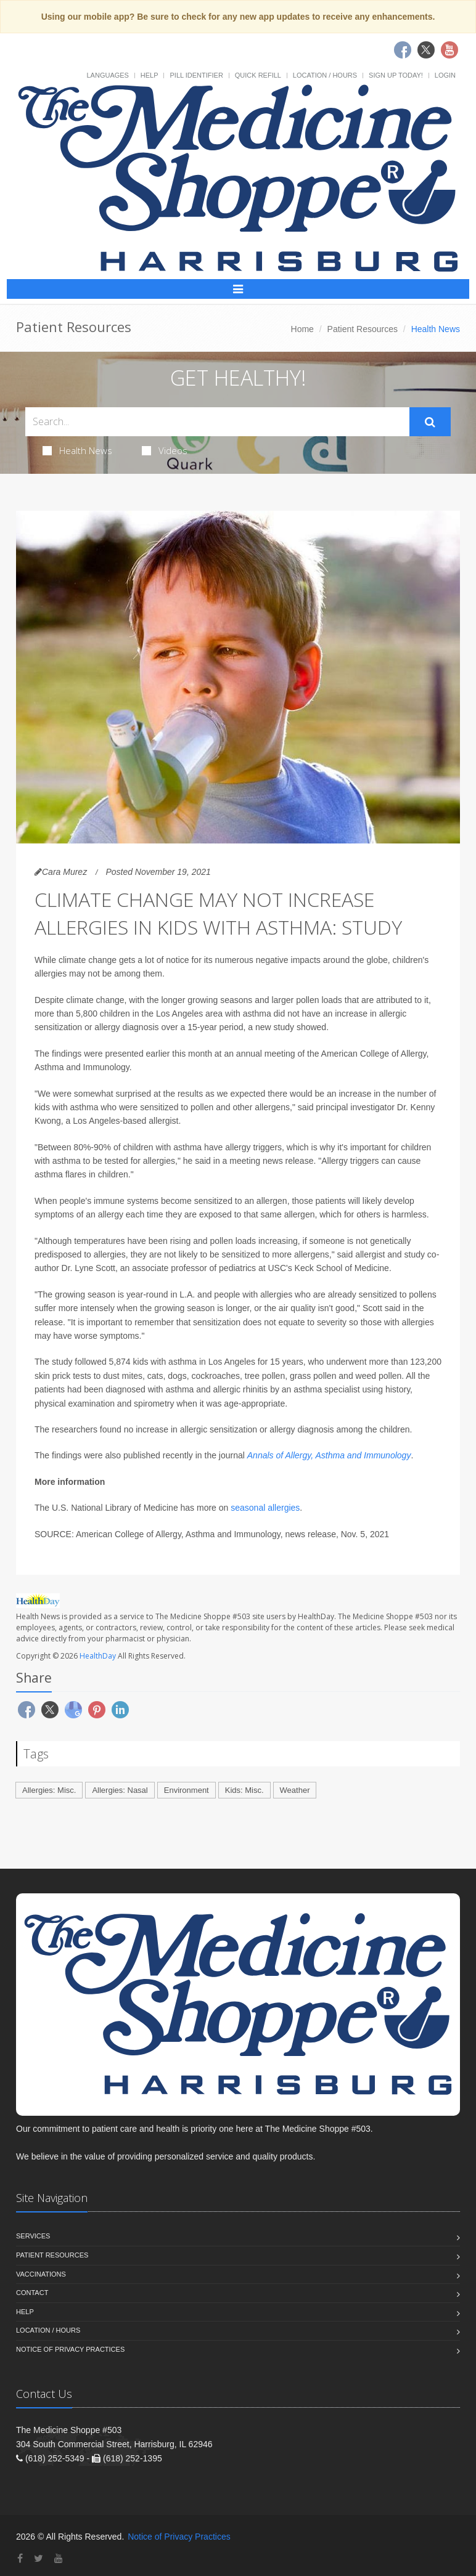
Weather (295, 1790)
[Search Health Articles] (217, 421)
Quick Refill (258, 75)
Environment (186, 1790)
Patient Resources (362, 329)
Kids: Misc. (244, 1790)
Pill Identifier (196, 75)
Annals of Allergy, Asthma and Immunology (329, 1455)
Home (302, 329)
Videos (164, 450)
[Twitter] (38, 2558)
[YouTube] (58, 2558)
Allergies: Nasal (119, 1790)
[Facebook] (20, 2558)
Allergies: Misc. (49, 1790)
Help (149, 75)
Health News (77, 450)
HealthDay (98, 1656)
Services (33, 2236)
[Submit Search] (430, 422)
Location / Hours (325, 75)
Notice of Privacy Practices (70, 2349)
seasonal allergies (265, 1508)
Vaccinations (41, 2274)
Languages (107, 75)
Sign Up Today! (396, 75)
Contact (32, 2292)
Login (445, 75)
